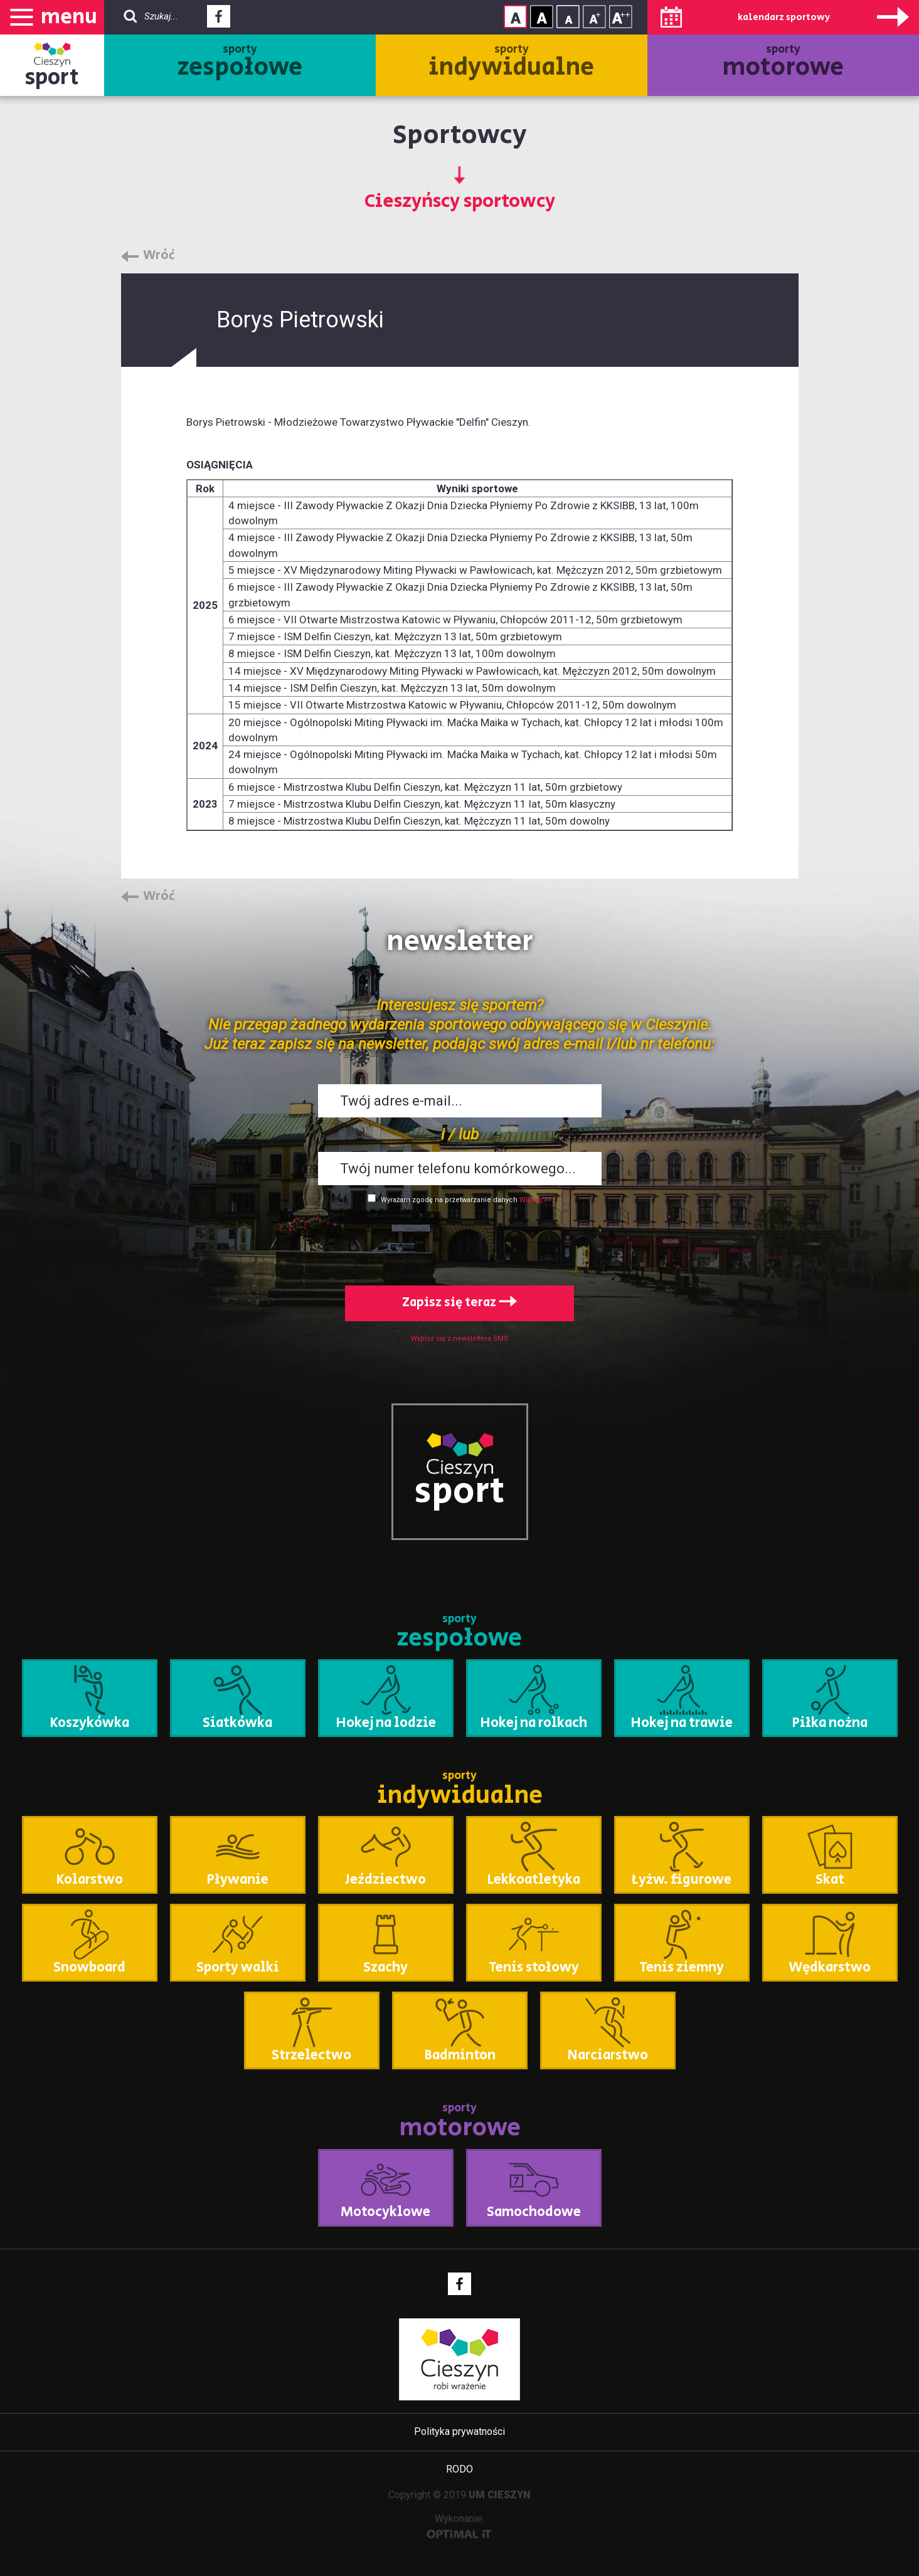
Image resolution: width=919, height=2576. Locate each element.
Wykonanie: (459, 2525)
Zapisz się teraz (459, 1303)
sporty (240, 63)
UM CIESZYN (500, 2495)
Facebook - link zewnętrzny (218, 20)
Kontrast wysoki (541, 16)
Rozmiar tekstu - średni (594, 16)
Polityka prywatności (459, 2431)
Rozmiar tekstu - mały (568, 16)
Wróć (159, 256)
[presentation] (459, 1242)
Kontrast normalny (515, 16)
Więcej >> (535, 1200)
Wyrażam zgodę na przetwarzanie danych (449, 1200)
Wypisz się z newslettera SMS (459, 1338)
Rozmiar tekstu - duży (620, 16)
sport (52, 77)
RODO (459, 2469)
